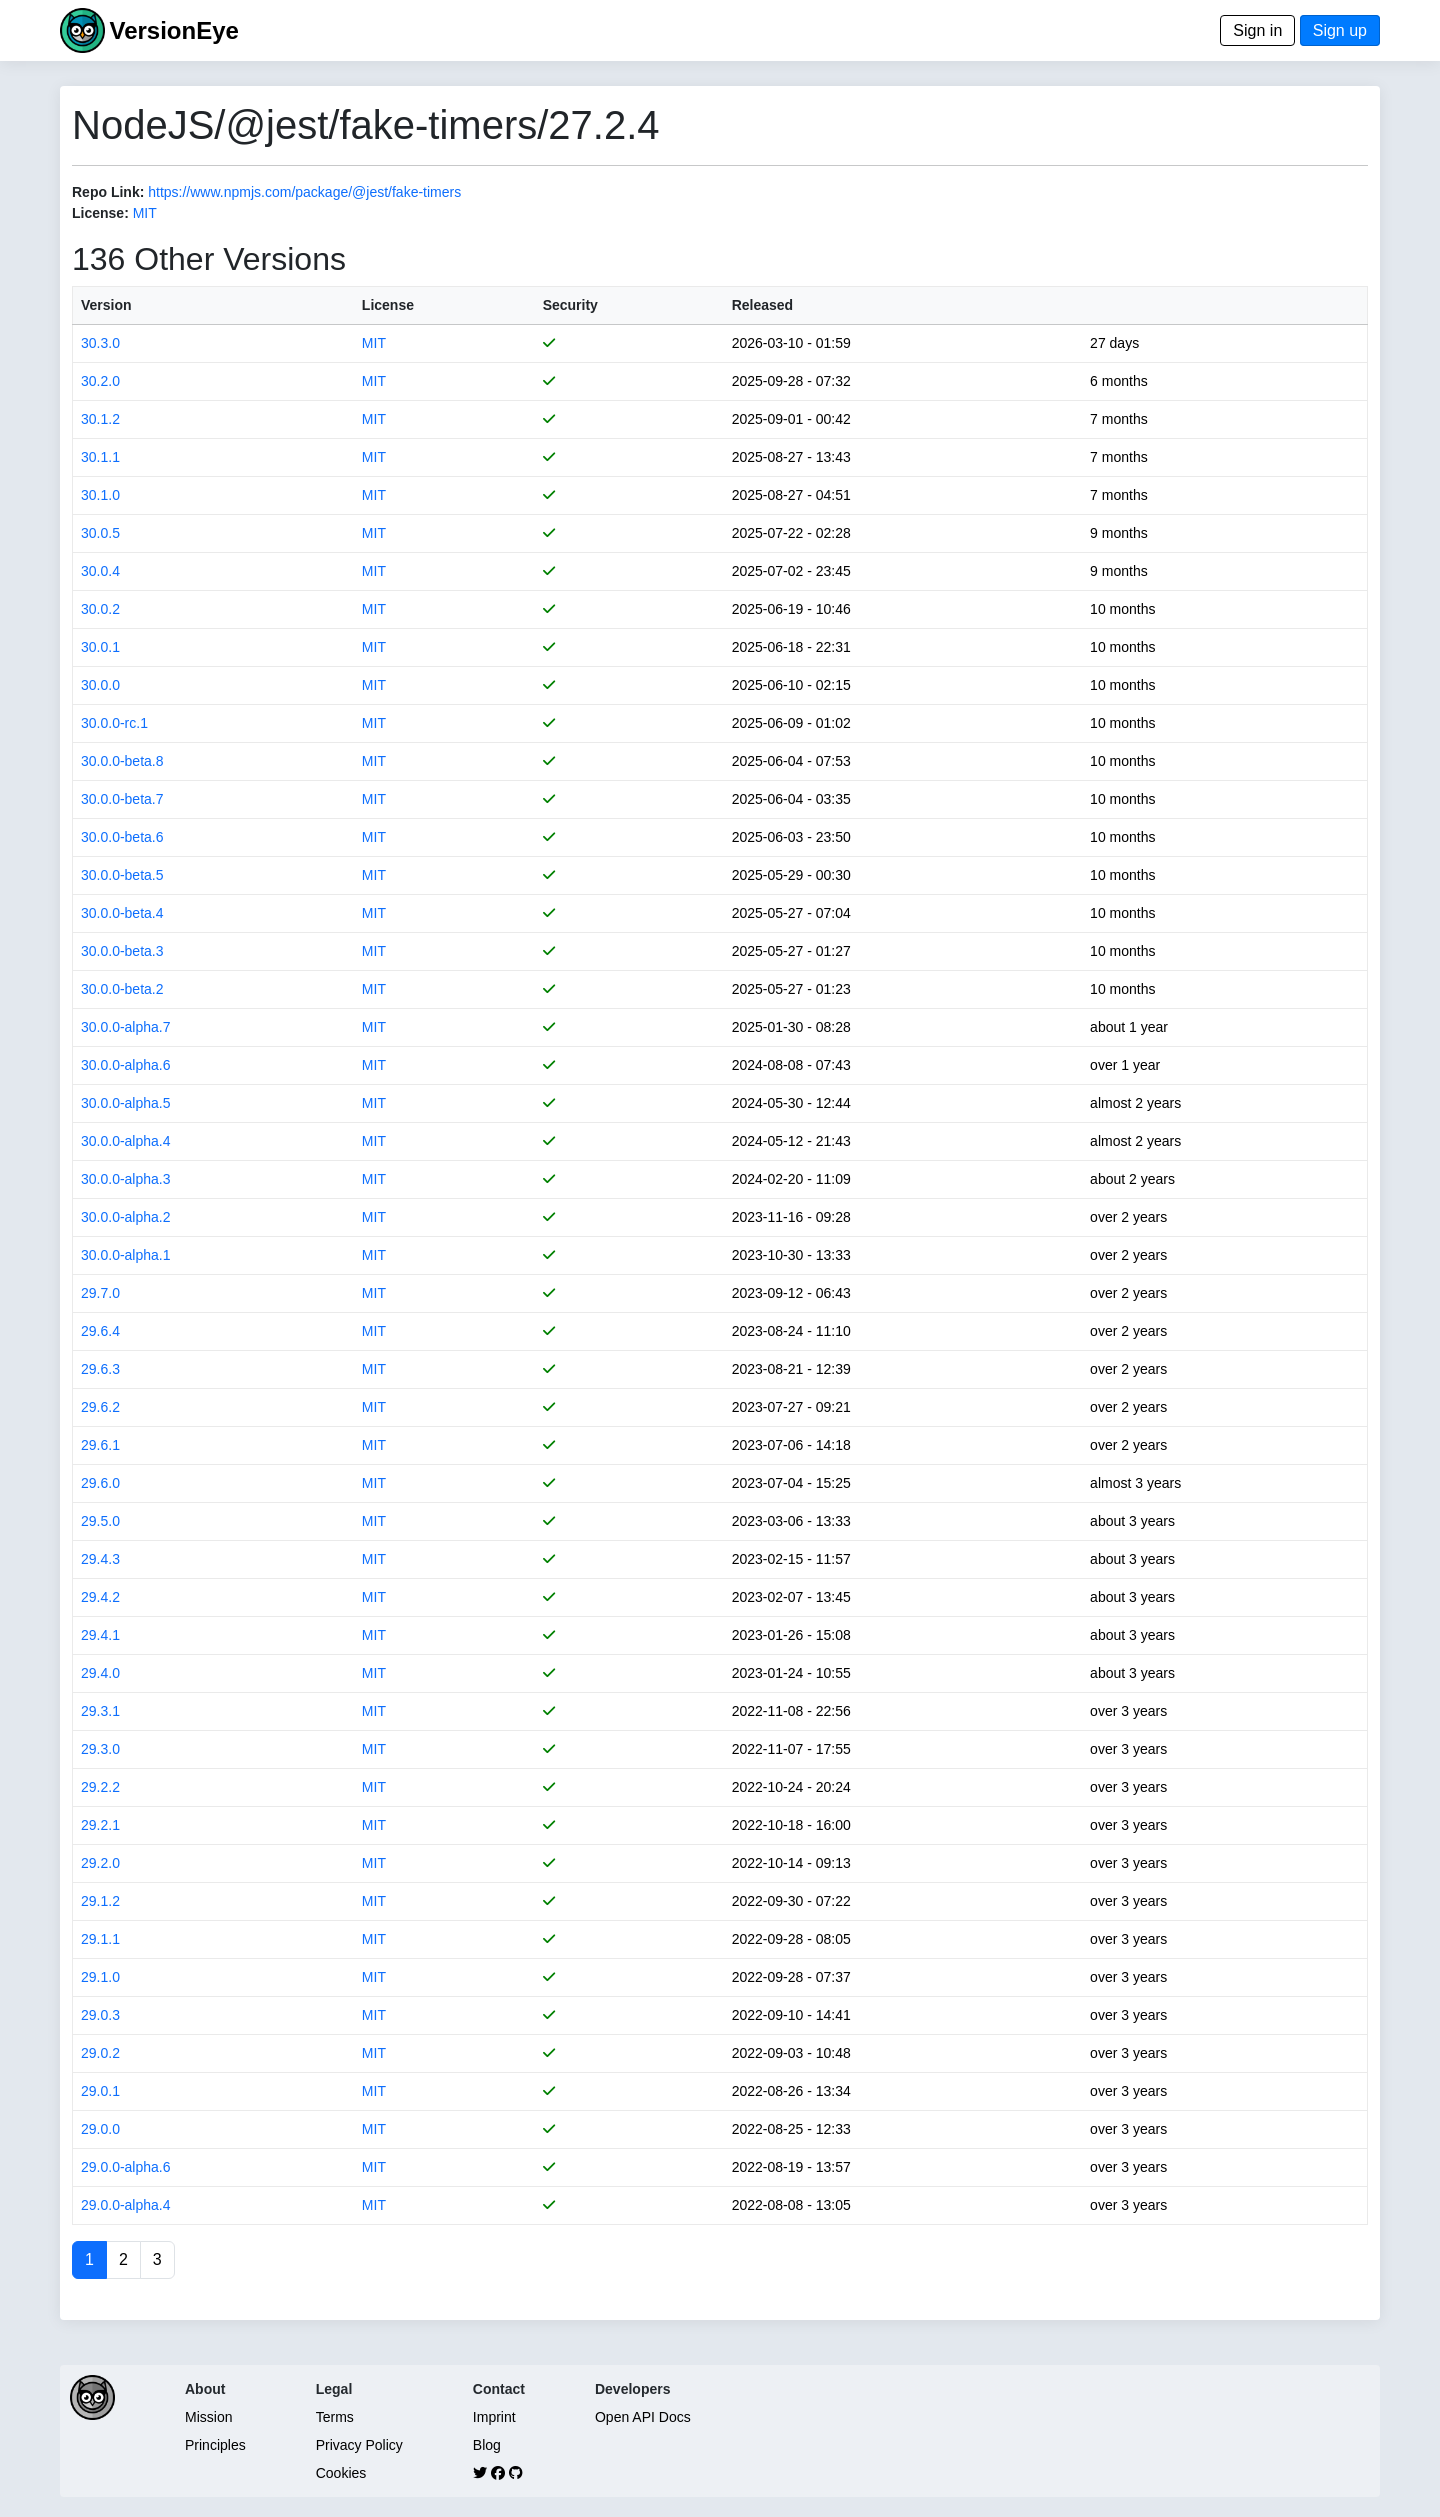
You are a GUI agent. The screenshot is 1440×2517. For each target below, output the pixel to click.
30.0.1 (100, 647)
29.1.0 (100, 1977)
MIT (145, 213)
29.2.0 (100, 1863)
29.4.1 (100, 1635)
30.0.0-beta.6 (122, 837)
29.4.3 (100, 1559)
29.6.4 (100, 1331)
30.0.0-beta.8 (122, 761)
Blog (487, 2445)
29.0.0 (100, 2129)
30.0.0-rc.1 (114, 723)
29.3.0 (100, 1749)
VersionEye (173, 30)
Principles (215, 2445)
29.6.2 (100, 1407)
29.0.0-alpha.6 (126, 2167)
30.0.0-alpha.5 (126, 1103)
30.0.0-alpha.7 (126, 1027)
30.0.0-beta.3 (122, 951)
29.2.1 (100, 1825)
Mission (208, 2417)
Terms (335, 2417)
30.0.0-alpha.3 (126, 1179)
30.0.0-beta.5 (122, 875)
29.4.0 (100, 1673)
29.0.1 (100, 2091)
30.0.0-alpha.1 (126, 1255)
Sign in (1257, 30)
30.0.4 (100, 571)
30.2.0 (100, 381)
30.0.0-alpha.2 (126, 1217)
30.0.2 (100, 609)
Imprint (494, 2417)
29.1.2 (100, 1901)
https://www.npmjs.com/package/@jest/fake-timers (304, 192)
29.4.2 (100, 1597)
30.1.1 (100, 457)
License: (100, 213)
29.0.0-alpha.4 (126, 2205)
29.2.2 (100, 1787)
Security (570, 305)
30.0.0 (100, 685)
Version (106, 305)
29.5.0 (100, 1521)
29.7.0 (100, 1293)
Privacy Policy (359, 2445)
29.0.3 (100, 2015)
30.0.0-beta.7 (122, 799)
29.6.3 (100, 1369)
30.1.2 (100, 419)
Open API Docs (643, 2417)
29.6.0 (100, 1483)
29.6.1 (100, 1445)
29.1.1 (100, 1939)
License (388, 305)
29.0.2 (100, 2053)
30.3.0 (100, 343)
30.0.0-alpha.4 (126, 1141)
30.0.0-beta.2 (122, 989)
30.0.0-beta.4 (122, 913)
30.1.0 (100, 495)
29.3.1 (100, 1711)
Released (762, 305)
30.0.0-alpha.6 (126, 1065)
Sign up (1340, 30)
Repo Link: (108, 192)
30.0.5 (100, 533)
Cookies (341, 2473)
